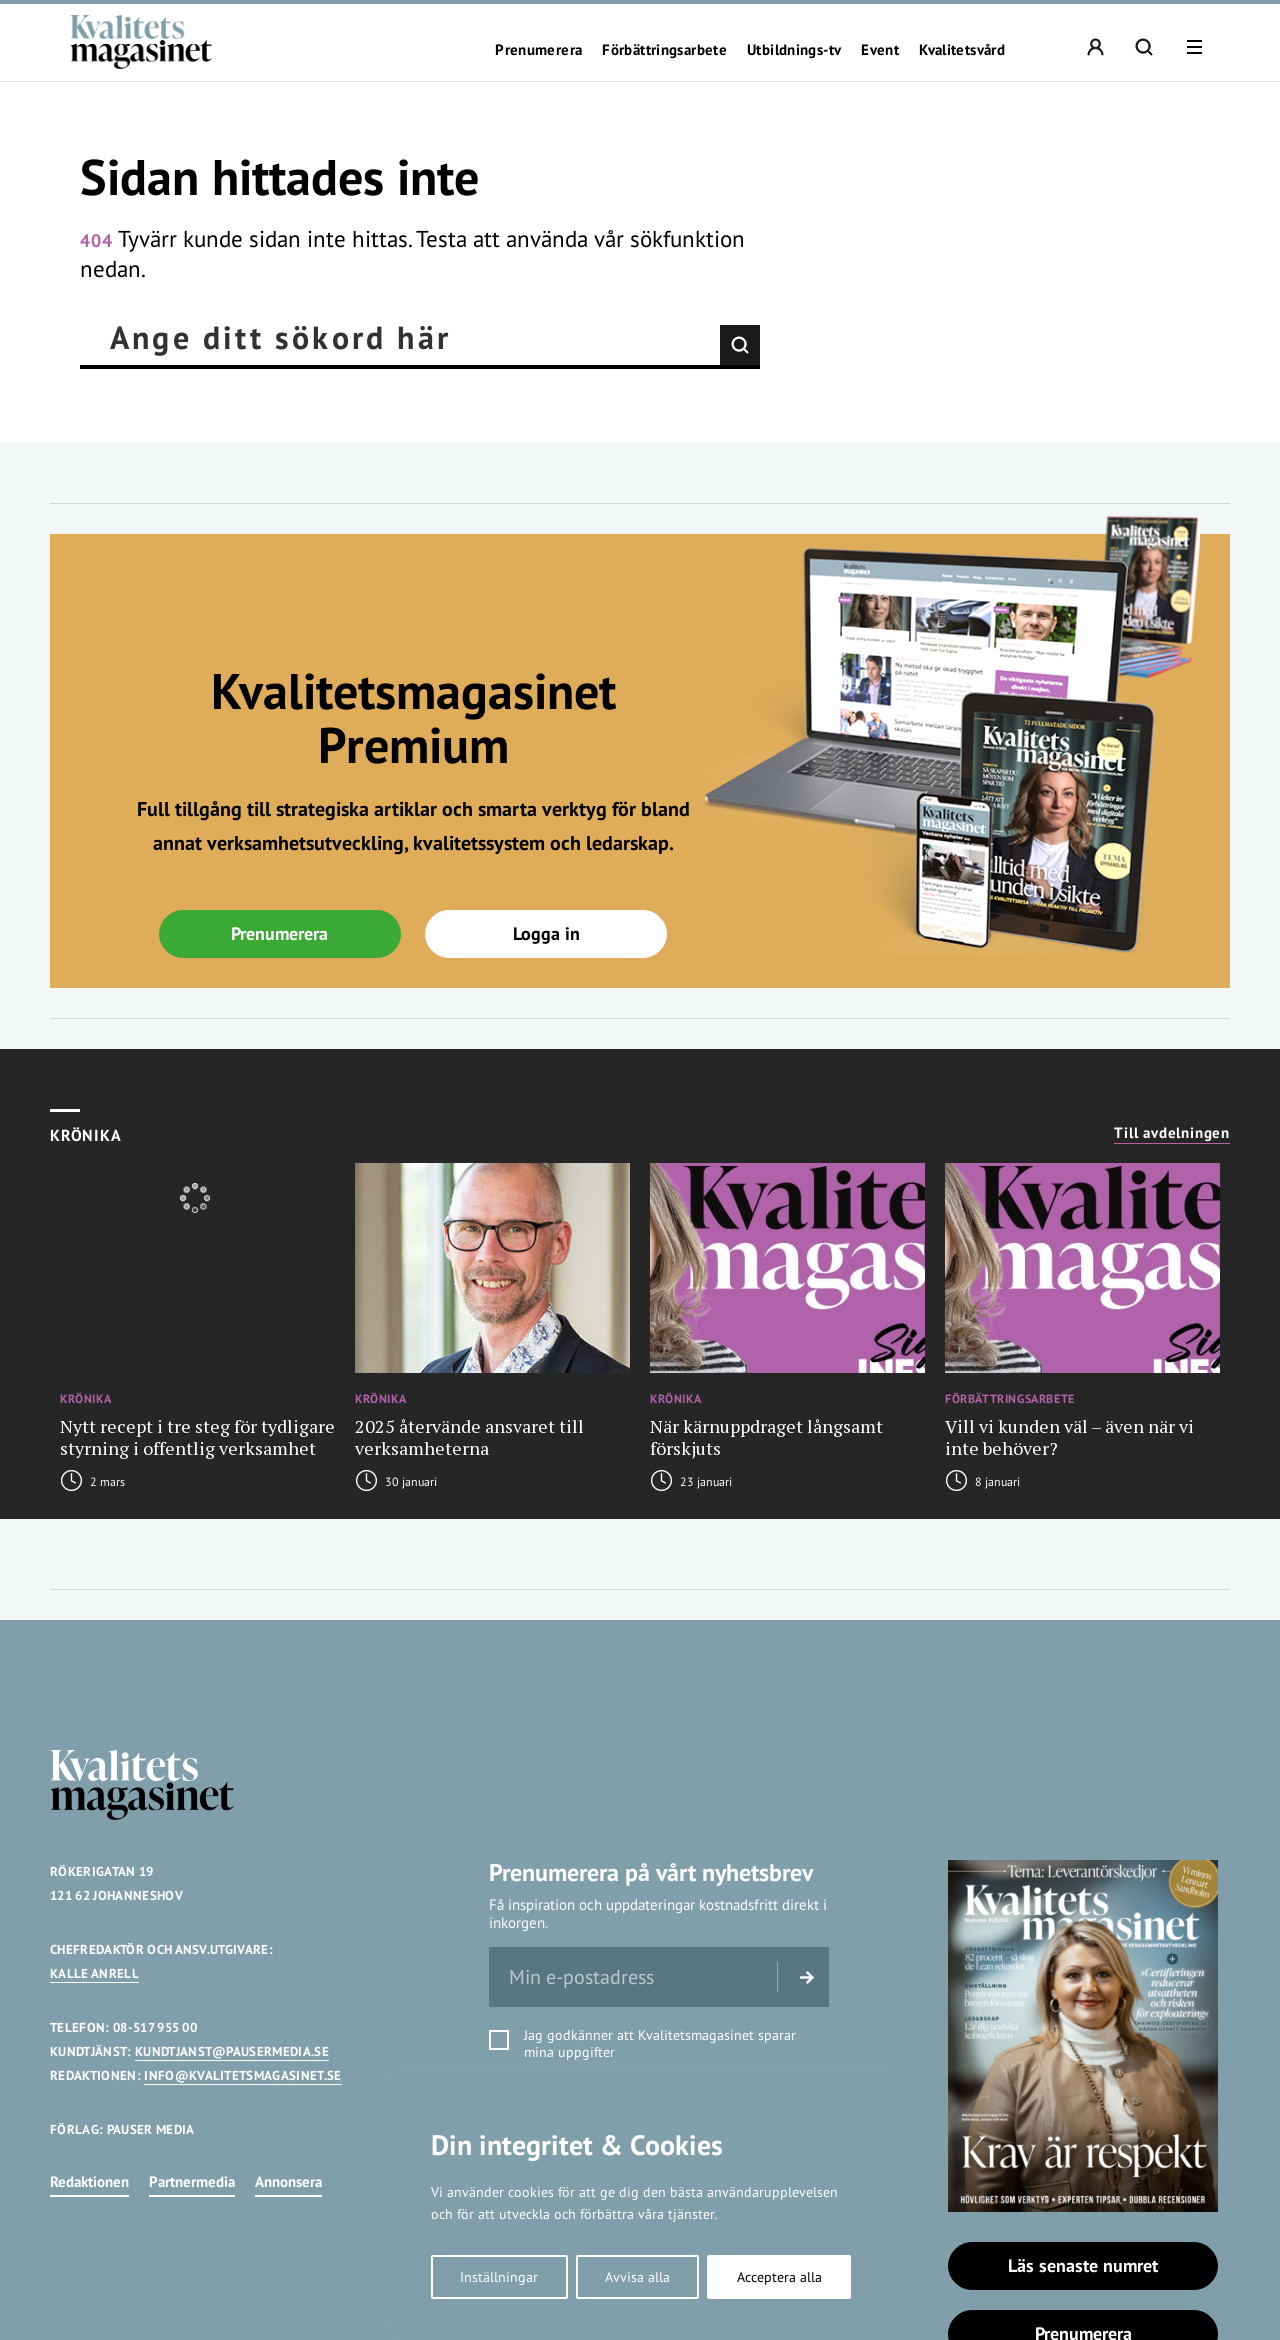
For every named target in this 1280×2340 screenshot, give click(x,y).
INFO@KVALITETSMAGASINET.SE (242, 2075)
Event (880, 50)
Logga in (546, 933)
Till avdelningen (1172, 1133)
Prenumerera (538, 50)
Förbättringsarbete (664, 50)
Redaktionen (89, 2181)
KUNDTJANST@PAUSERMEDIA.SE (232, 2051)
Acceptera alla (779, 2277)
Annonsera (288, 2181)
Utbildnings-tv (794, 50)
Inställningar (499, 2277)
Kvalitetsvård (962, 50)
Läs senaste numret (1083, 2265)
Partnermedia (192, 2181)
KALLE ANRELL (94, 1973)
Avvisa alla (637, 2277)
